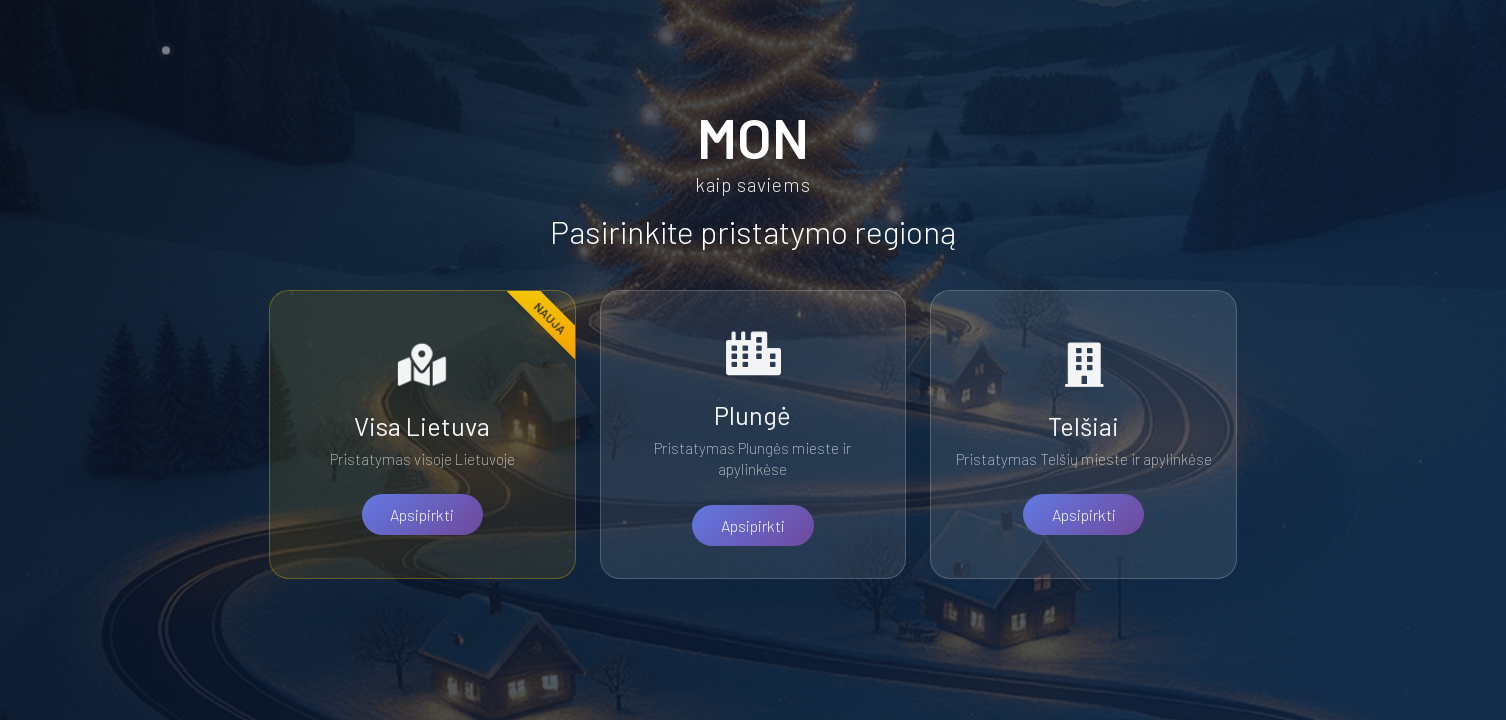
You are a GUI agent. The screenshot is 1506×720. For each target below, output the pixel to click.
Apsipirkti (422, 514)
